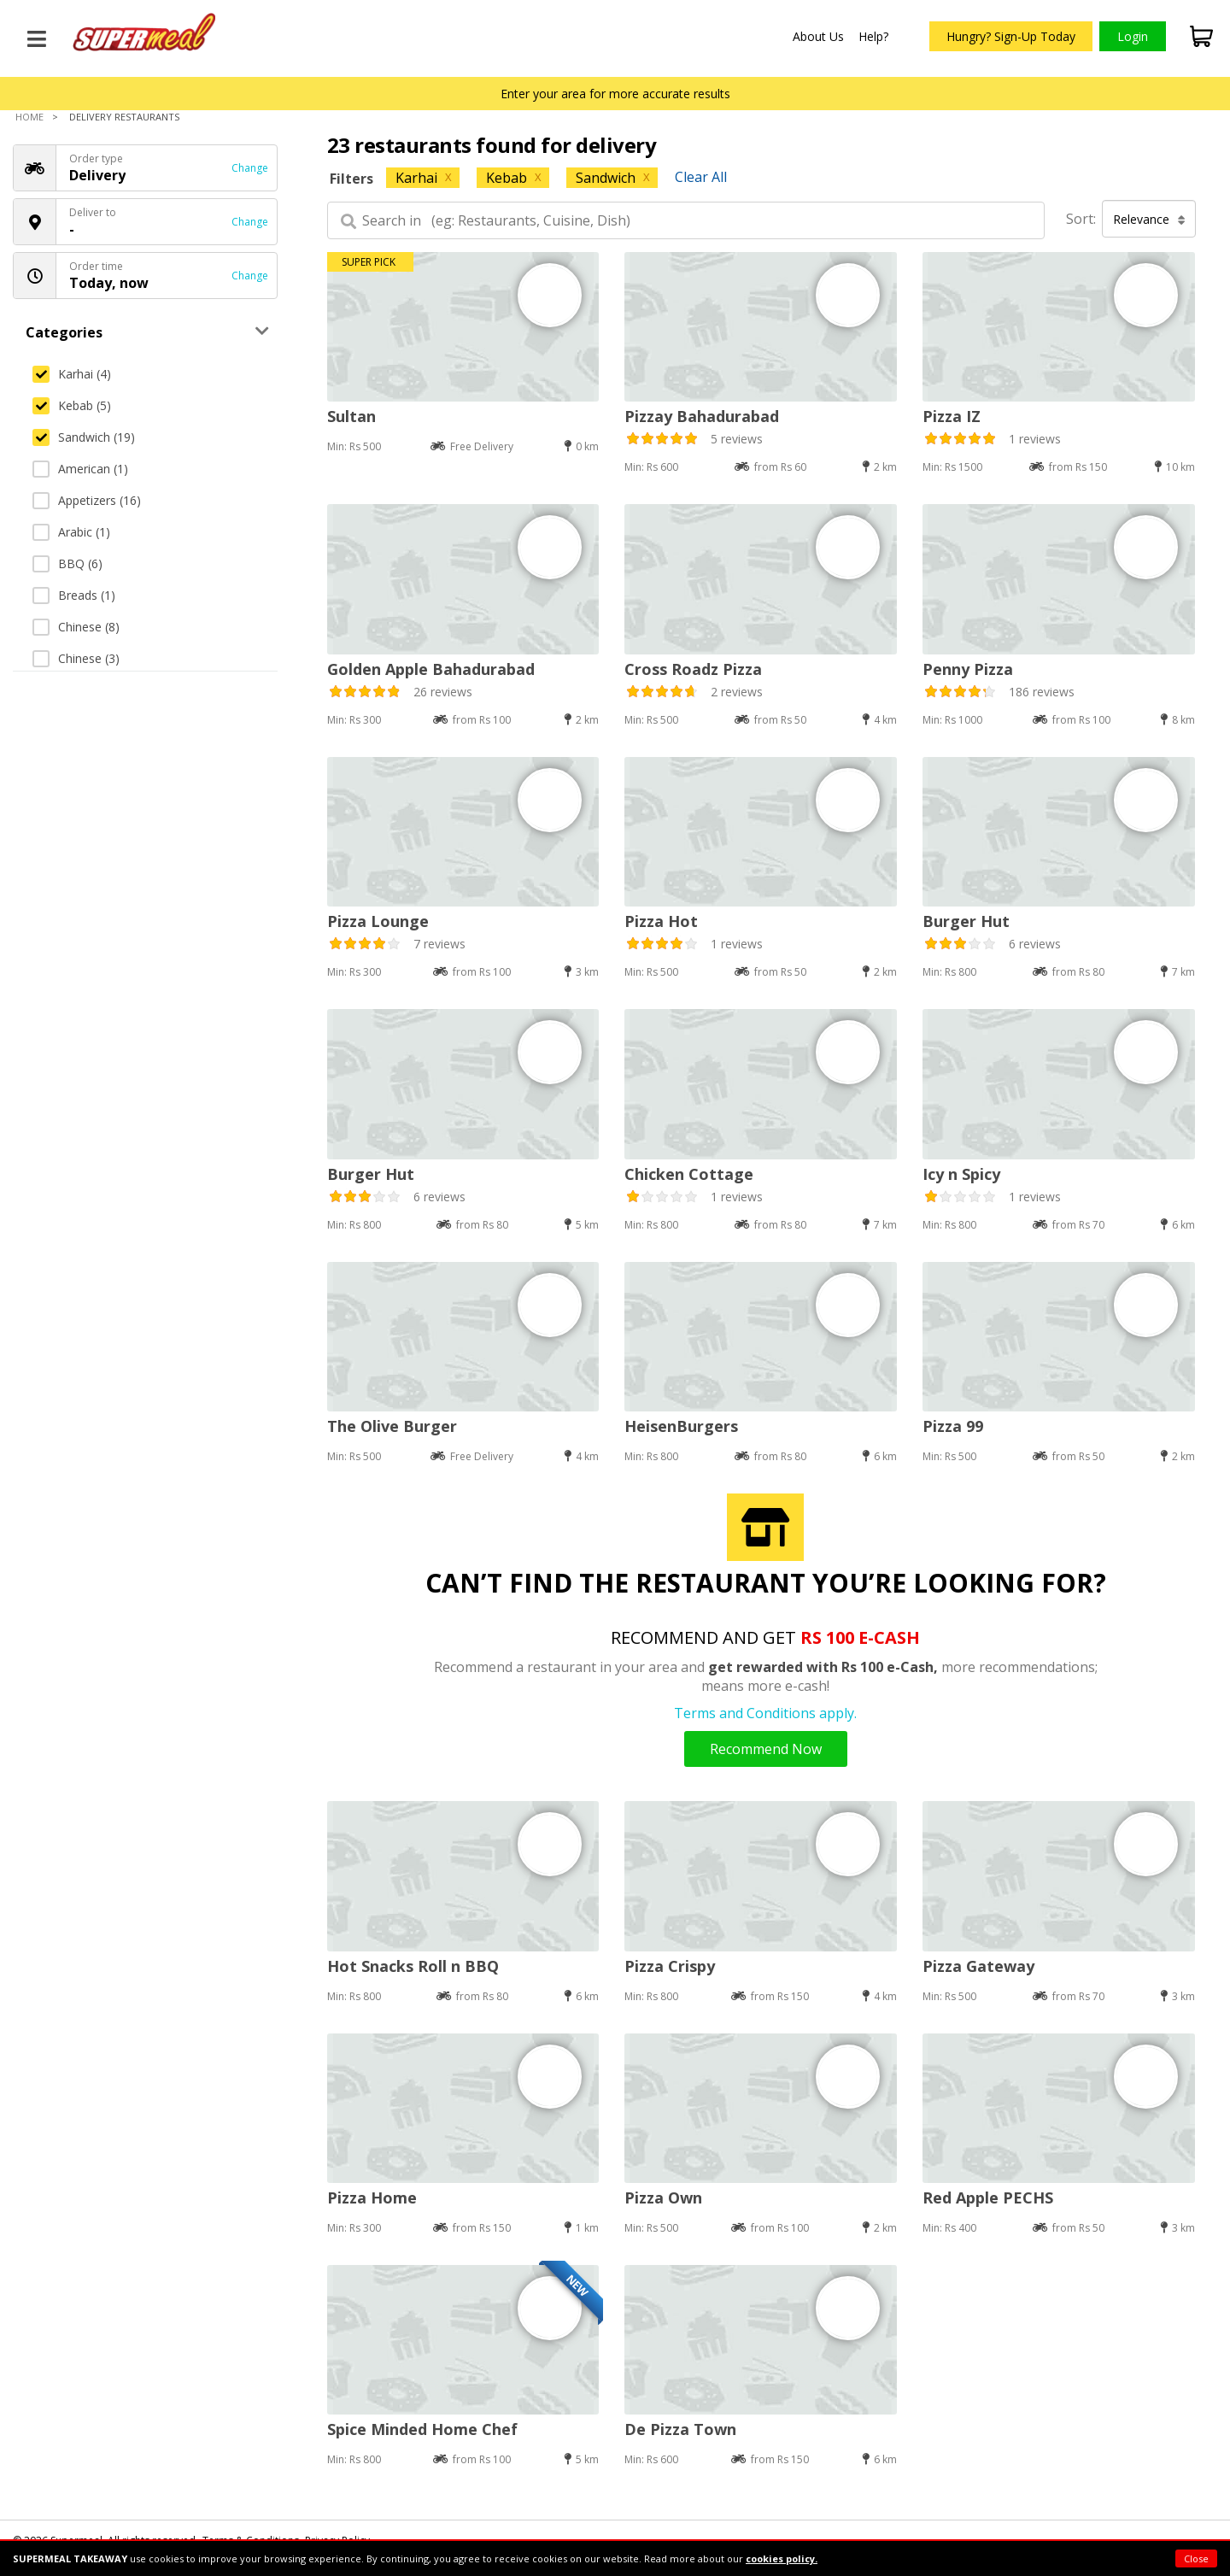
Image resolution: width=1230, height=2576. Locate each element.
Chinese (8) (76, 627)
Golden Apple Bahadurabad (431, 669)
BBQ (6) (67, 563)
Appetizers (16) (86, 500)
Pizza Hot (661, 921)
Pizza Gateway (978, 1966)
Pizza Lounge (378, 921)
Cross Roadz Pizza (693, 669)
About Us (818, 36)
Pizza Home (372, 2197)
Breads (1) (73, 595)
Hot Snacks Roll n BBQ (413, 1966)
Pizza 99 (952, 1426)
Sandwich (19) (83, 437)
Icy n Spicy (961, 1174)
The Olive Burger (392, 1426)
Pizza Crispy (669, 1966)
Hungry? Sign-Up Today (1010, 36)
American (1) (80, 469)
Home (29, 116)
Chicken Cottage (688, 1174)
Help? (873, 36)
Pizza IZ (951, 416)
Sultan (351, 416)
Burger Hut (966, 921)
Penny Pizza (967, 669)
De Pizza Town (680, 2429)
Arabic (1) (71, 532)
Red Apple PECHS (987, 2197)
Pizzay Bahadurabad (701, 416)
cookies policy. (781, 2558)
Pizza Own (663, 2197)
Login (1132, 36)
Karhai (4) (71, 374)
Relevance (1149, 219)
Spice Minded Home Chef (422, 2429)
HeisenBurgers (681, 1426)
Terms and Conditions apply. (765, 1713)
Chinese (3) (76, 658)
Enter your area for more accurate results (615, 93)
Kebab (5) (71, 405)
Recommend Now (766, 1749)
